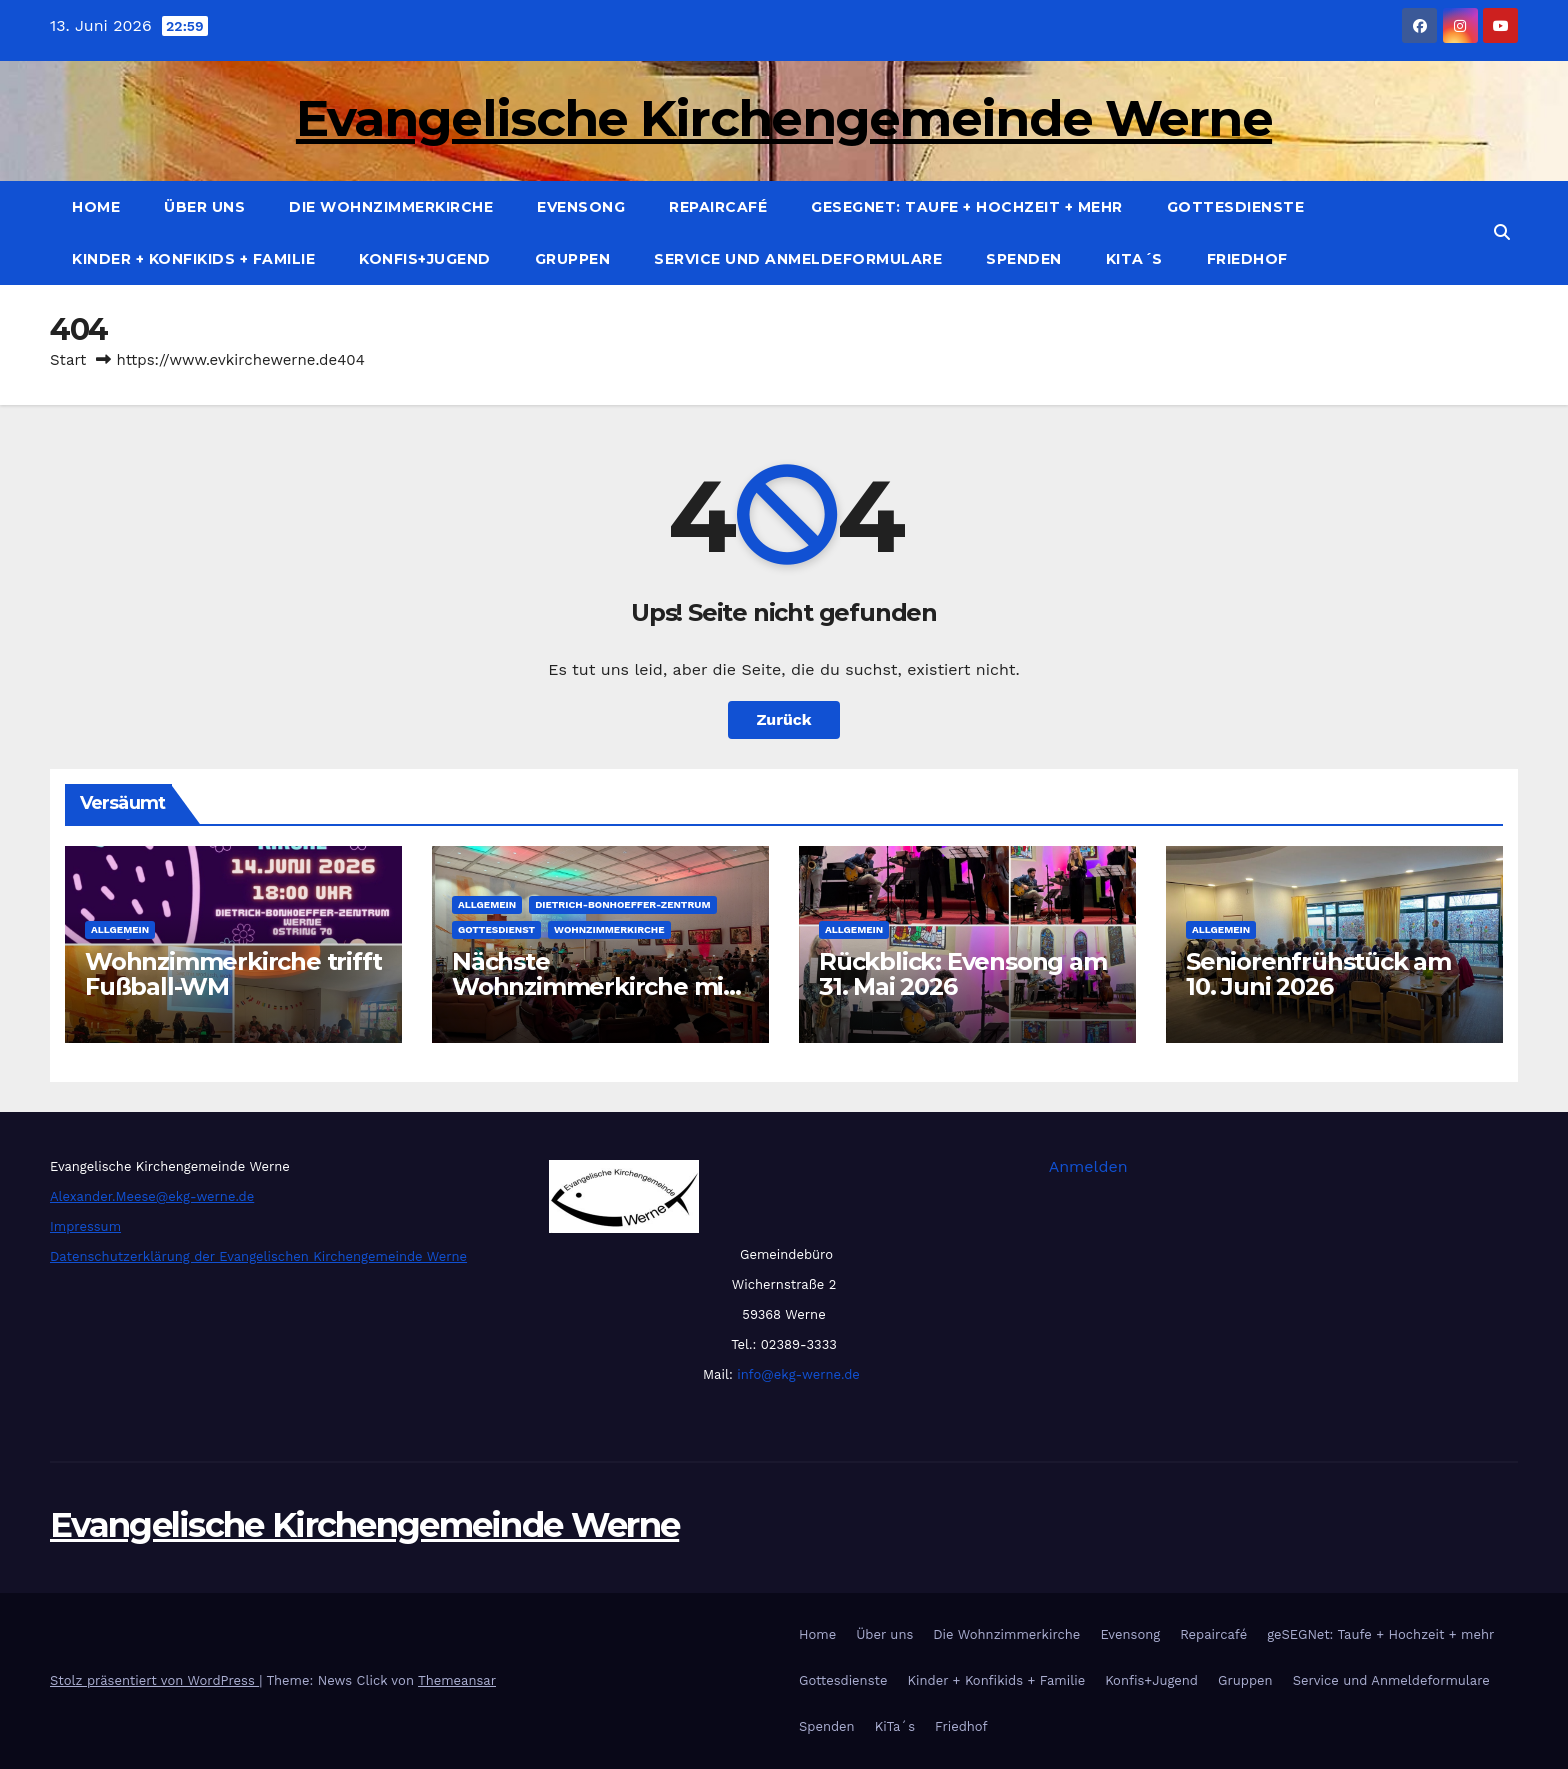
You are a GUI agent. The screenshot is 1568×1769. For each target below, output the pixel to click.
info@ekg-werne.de (796, 1374)
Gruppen (573, 259)
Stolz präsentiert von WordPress (154, 1680)
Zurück (784, 719)
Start (68, 360)
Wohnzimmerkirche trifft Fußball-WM (233, 974)
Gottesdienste (1236, 207)
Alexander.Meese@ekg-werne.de (152, 1196)
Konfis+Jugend (425, 259)
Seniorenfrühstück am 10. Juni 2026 (1318, 974)
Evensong (581, 207)
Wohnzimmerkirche (609, 929)
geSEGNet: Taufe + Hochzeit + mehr (967, 207)
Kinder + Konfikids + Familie (193, 259)
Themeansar (457, 1680)
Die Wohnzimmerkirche (391, 207)
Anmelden (1088, 1166)
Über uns (204, 207)
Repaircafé (718, 207)
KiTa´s (1134, 259)
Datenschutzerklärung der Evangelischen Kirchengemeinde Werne (258, 1256)
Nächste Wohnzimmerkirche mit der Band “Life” (592, 986)
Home (96, 207)
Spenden (1024, 259)
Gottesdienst (496, 929)
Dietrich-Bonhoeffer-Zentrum (622, 904)
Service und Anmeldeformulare (798, 259)
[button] (1502, 232)
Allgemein (120, 929)
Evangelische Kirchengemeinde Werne (784, 118)
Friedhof (1247, 259)
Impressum (85, 1226)
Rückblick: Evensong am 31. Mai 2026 (963, 974)
